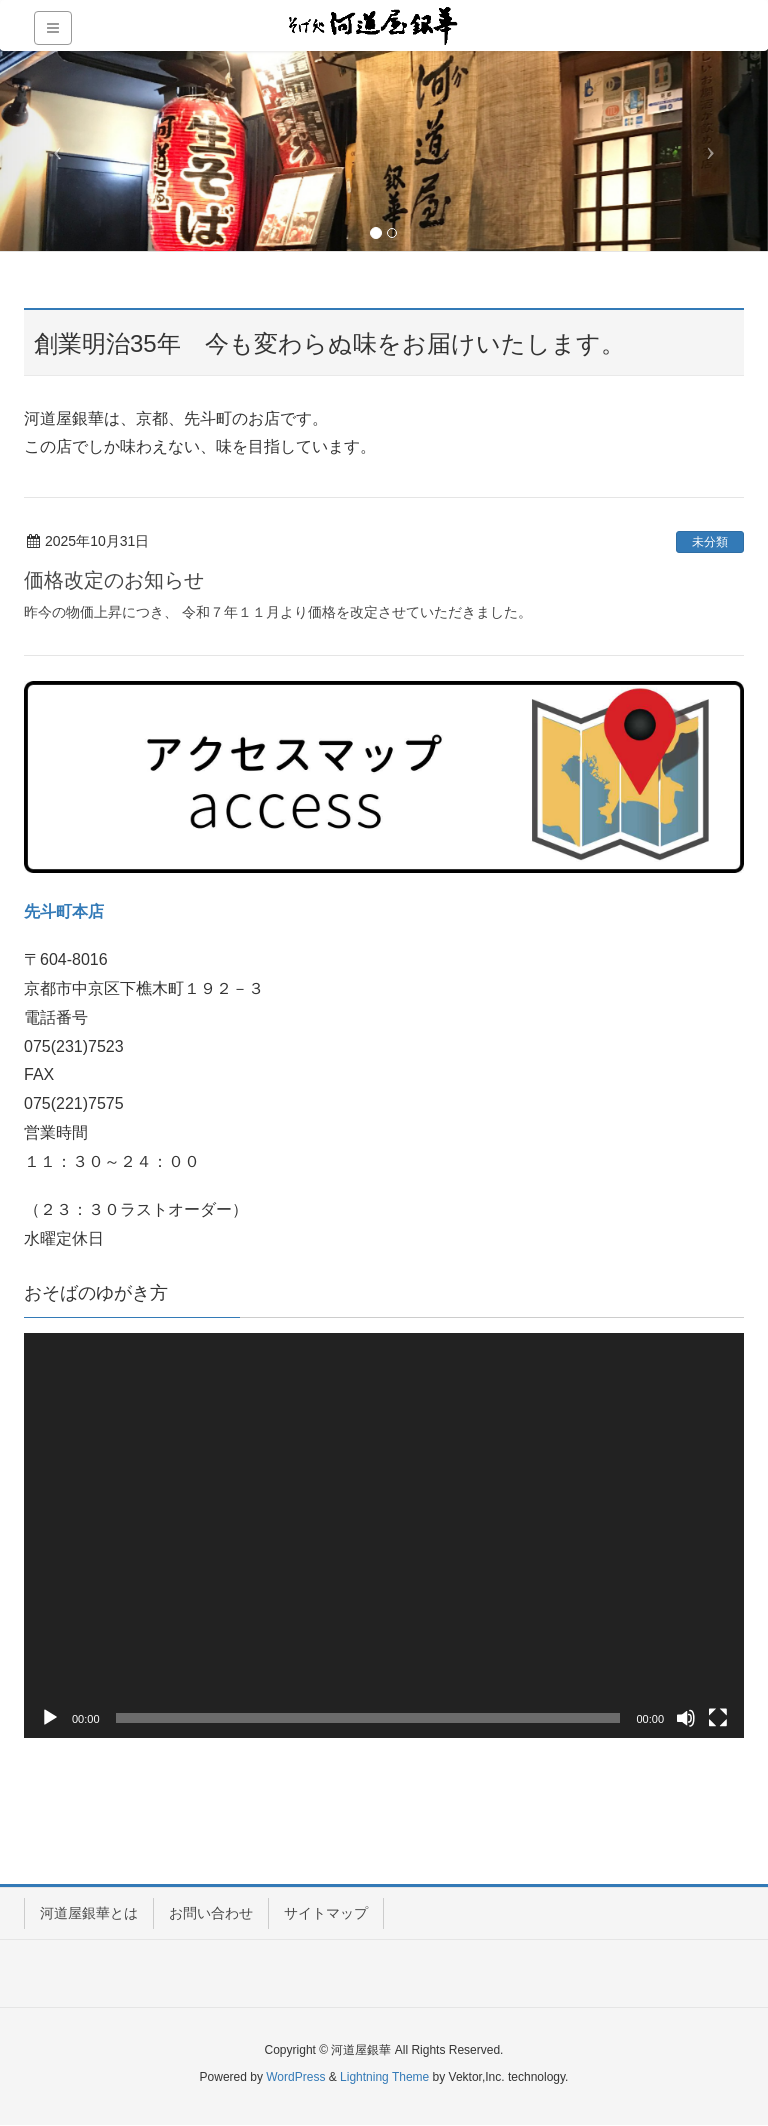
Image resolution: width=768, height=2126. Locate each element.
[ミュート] (686, 1718)
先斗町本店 (64, 911)
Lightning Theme (384, 2077)
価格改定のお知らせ (114, 580)
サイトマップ (326, 1913)
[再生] (50, 1718)
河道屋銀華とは (89, 1913)
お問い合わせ (211, 1913)
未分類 (710, 542)
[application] (384, 1535)
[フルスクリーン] (718, 1718)
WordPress (295, 2077)
